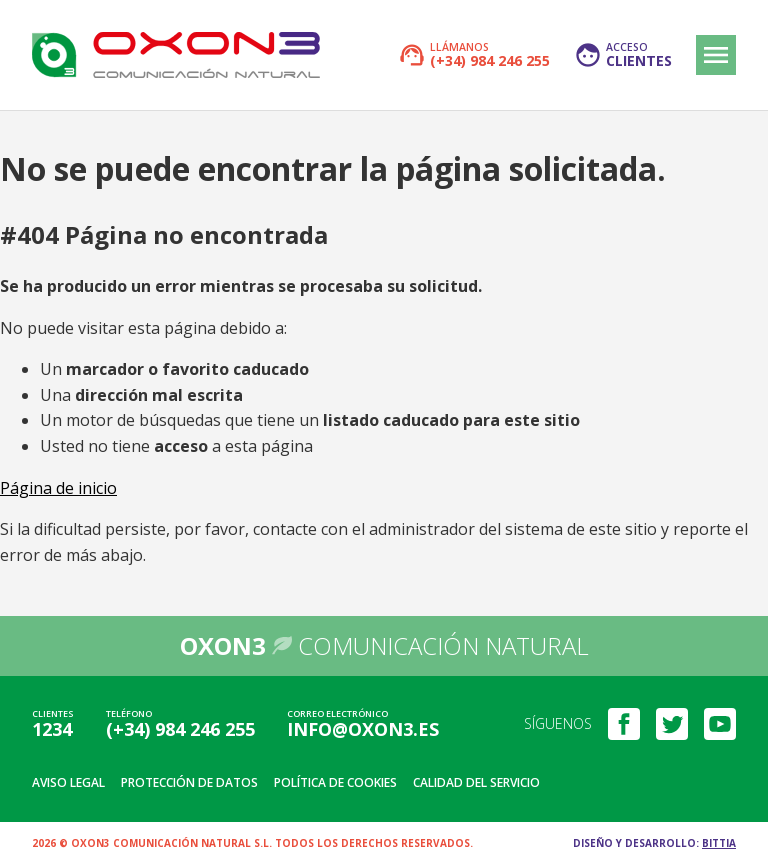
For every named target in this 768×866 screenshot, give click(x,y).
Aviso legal (68, 782)
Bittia (719, 843)
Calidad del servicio (476, 782)
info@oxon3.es (363, 729)
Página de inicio (58, 488)
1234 (52, 729)
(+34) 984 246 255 (180, 729)
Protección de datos (189, 782)
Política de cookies (335, 782)
